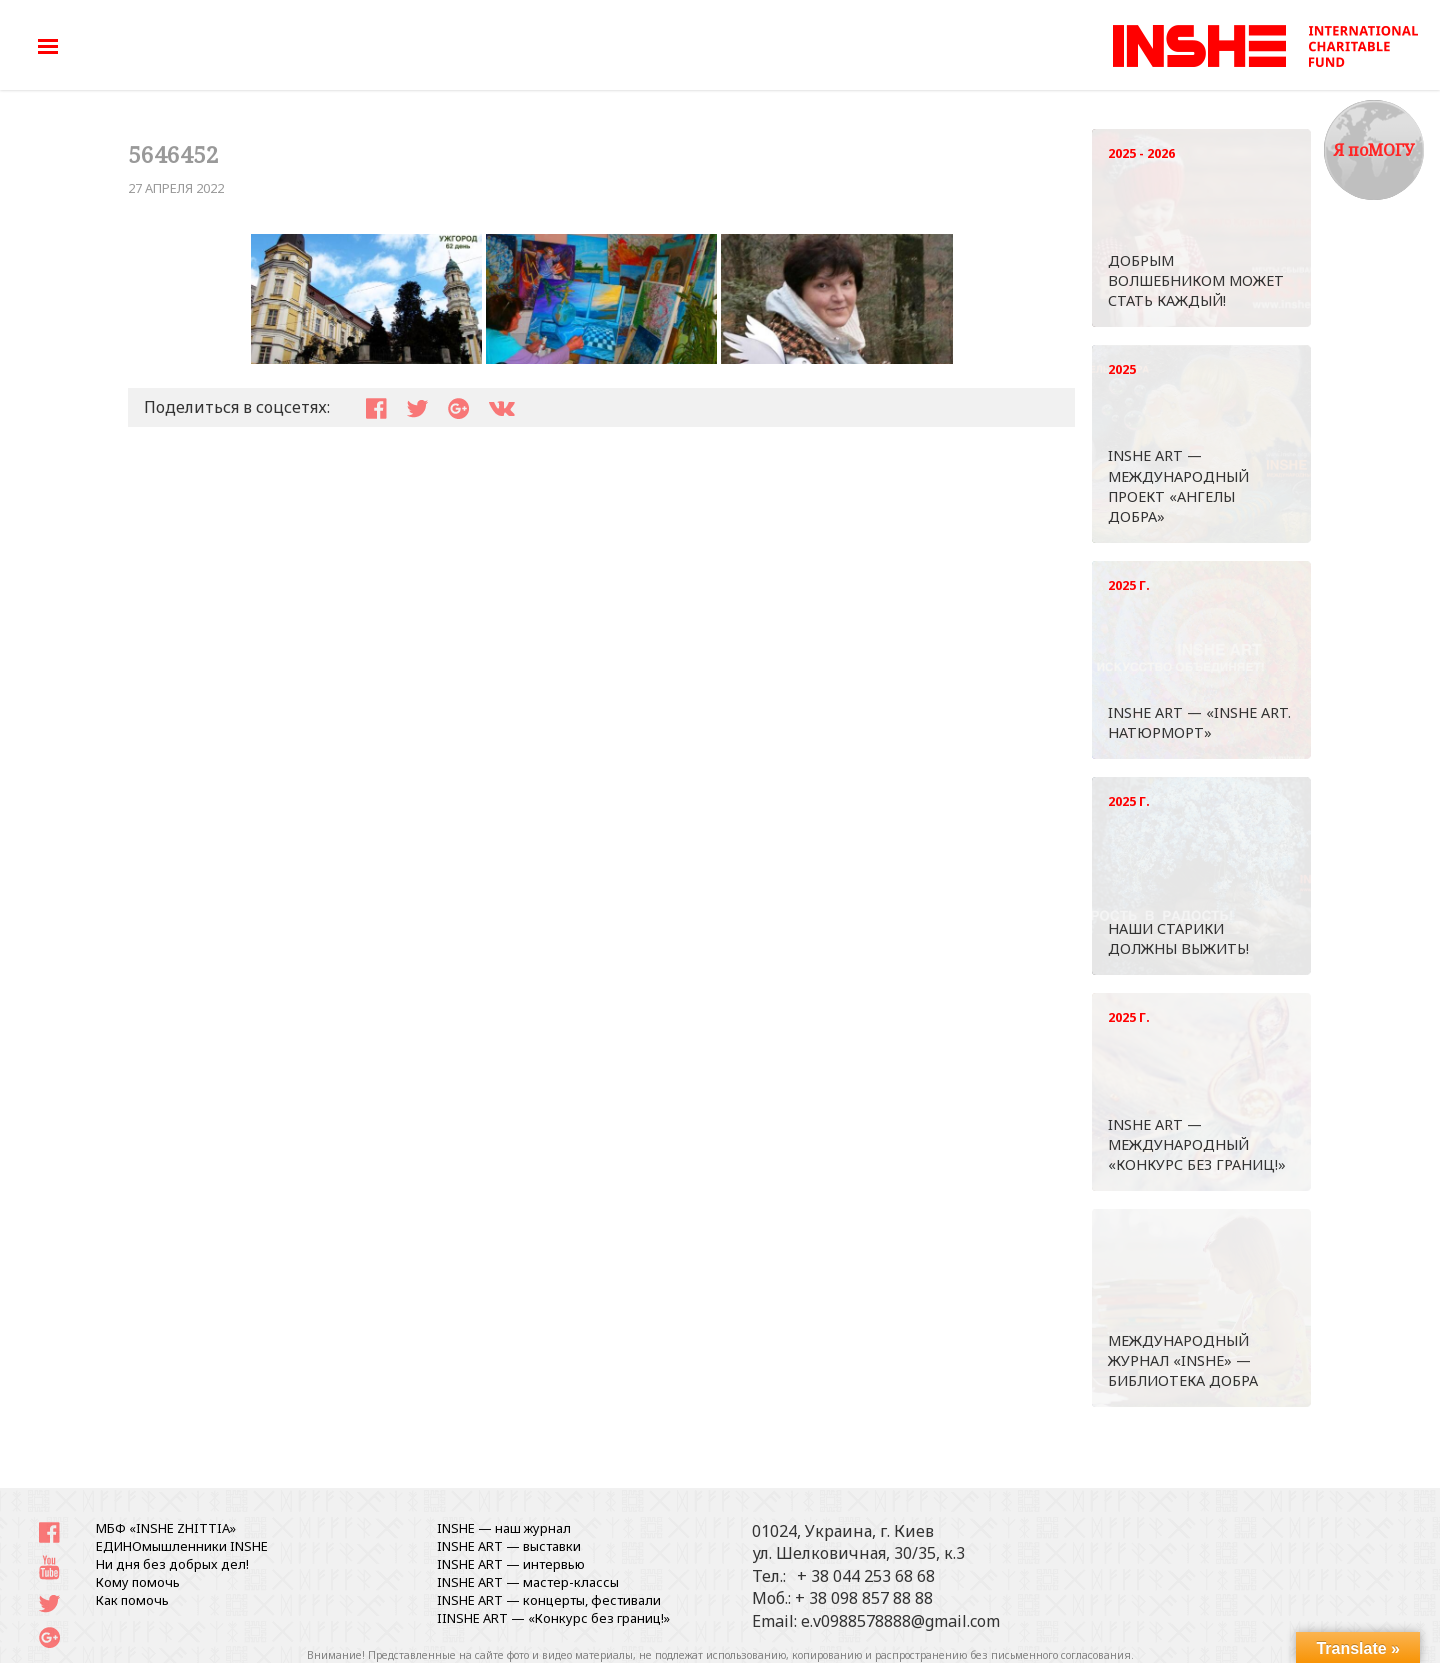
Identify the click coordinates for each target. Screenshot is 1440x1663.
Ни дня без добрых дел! (172, 1564)
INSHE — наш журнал (504, 1528)
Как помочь (132, 1600)
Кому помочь (138, 1582)
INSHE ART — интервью (511, 1564)
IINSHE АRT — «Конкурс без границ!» (553, 1618)
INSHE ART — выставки (509, 1546)
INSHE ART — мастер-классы (528, 1582)
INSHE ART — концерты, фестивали (549, 1600)
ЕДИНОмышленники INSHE (182, 1546)
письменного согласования (1061, 1655)
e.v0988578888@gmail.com (900, 1621)
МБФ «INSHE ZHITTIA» (166, 1528)
